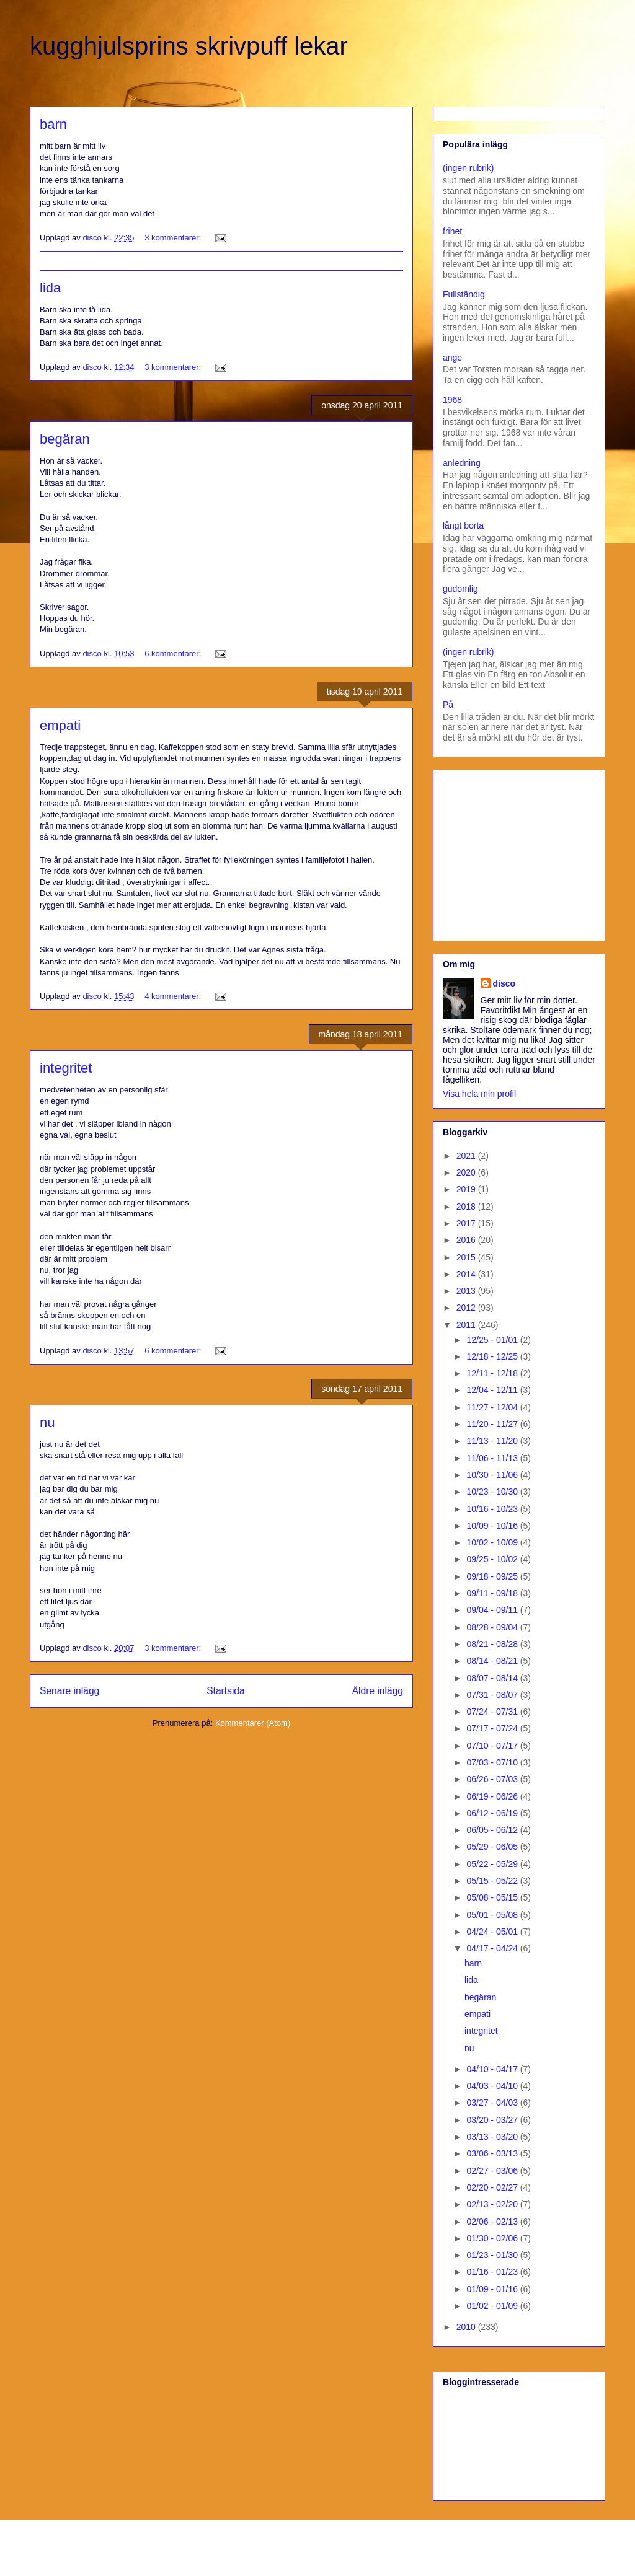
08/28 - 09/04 (493, 1627)
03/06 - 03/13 (493, 2153)
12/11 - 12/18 (493, 1373)
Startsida (225, 1691)
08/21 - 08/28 (493, 1644)
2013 (467, 1291)
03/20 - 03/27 (493, 2120)
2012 (467, 1307)
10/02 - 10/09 (493, 1542)
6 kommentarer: (173, 653)
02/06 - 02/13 (493, 2222)
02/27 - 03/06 (493, 2171)
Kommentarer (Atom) (252, 1723)
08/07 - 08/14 (493, 1678)
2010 (467, 2327)
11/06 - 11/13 (493, 1458)
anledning (462, 463)
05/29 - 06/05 (493, 1847)
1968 (452, 400)
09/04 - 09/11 (493, 1610)
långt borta (463, 525)
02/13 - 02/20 (493, 2204)
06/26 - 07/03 (493, 1779)
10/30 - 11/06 (493, 1475)
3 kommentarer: (173, 237)
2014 (467, 1274)
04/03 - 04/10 (493, 2086)
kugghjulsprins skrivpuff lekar (189, 45)
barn (53, 124)
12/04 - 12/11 (493, 1390)
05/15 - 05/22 (493, 1881)
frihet (452, 231)
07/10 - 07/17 (493, 1746)
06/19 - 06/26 (493, 1796)
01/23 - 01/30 (493, 2255)
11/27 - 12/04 (493, 1407)
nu (47, 1422)
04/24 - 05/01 (493, 1931)
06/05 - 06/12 (493, 1830)
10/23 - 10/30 (493, 1492)
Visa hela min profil (479, 1094)
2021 (467, 1156)
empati (60, 725)
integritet (66, 1068)
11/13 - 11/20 (493, 1441)
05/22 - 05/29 (493, 1864)
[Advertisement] (520, 852)
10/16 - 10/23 (493, 1509)
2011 (467, 1325)
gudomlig (460, 589)
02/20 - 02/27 (493, 2187)
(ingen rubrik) (468, 168)
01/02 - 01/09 (493, 2306)
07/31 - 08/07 (493, 1695)
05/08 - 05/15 (493, 1897)
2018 (467, 1206)
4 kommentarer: (173, 996)
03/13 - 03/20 (493, 2137)
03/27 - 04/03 (493, 2103)
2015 (467, 1257)
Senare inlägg (69, 1691)
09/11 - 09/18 (493, 1593)
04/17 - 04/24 (493, 1948)
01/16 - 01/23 (493, 2272)
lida (50, 288)
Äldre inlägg (377, 1691)
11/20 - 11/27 (493, 1424)
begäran (65, 439)
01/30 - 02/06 (493, 2238)
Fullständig (464, 294)
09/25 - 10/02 (493, 1559)
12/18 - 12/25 (493, 1356)
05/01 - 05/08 (493, 1915)
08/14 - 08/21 (493, 1661)
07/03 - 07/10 (493, 1762)
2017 (467, 1223)
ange (452, 358)
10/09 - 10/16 (493, 1526)
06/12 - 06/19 (493, 1813)
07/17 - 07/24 (493, 1728)
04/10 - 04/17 (493, 2069)
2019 (467, 1189)
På (448, 705)
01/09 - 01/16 (493, 2289)
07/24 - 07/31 (493, 1712)
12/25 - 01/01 (493, 1340)
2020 (467, 1172)
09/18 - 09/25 (493, 1576)
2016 (467, 1240)
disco (504, 983)
